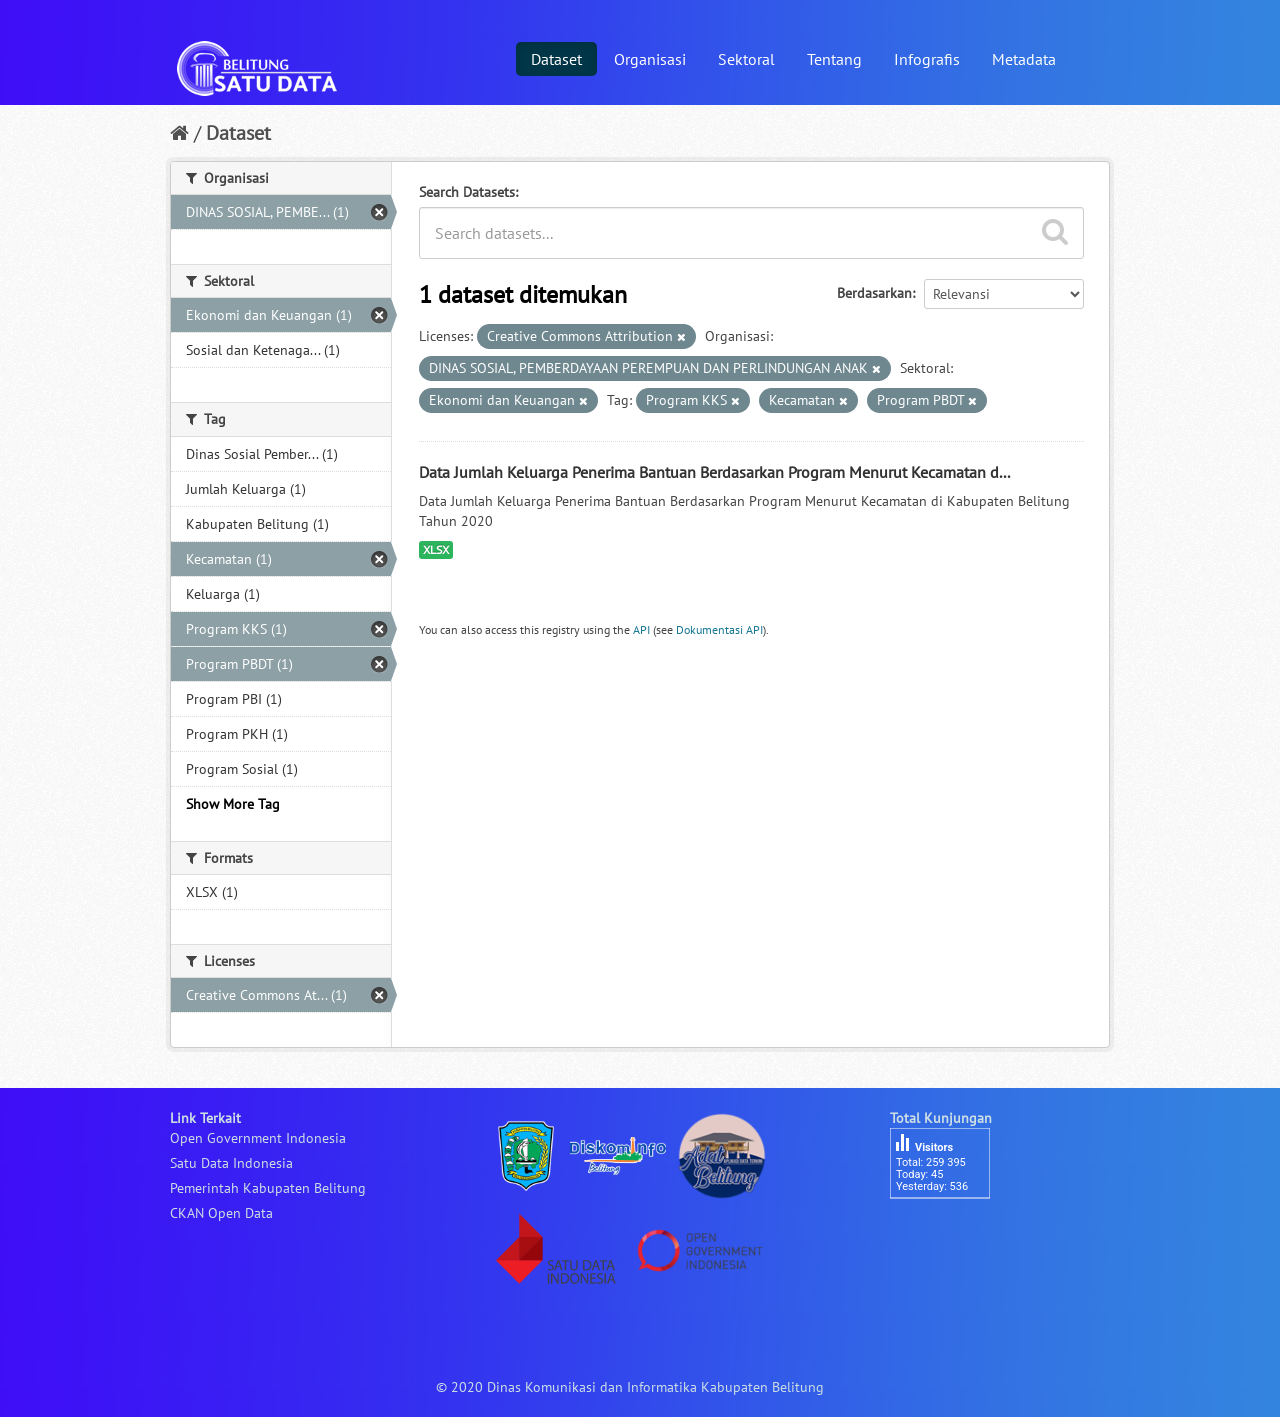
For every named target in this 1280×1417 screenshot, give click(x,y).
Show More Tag (233, 804)
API (641, 629)
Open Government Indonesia (258, 1138)
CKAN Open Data (221, 1213)
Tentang (834, 59)
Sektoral (746, 59)
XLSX (436, 549)
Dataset (556, 59)
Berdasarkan (874, 293)
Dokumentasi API (719, 629)
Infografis (927, 59)
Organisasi (650, 59)
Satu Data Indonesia (231, 1163)
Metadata (1024, 59)
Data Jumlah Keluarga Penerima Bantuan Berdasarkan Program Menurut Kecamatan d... (714, 472)
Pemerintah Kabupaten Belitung (268, 1188)
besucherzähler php (950, 1233)
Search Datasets (467, 192)
